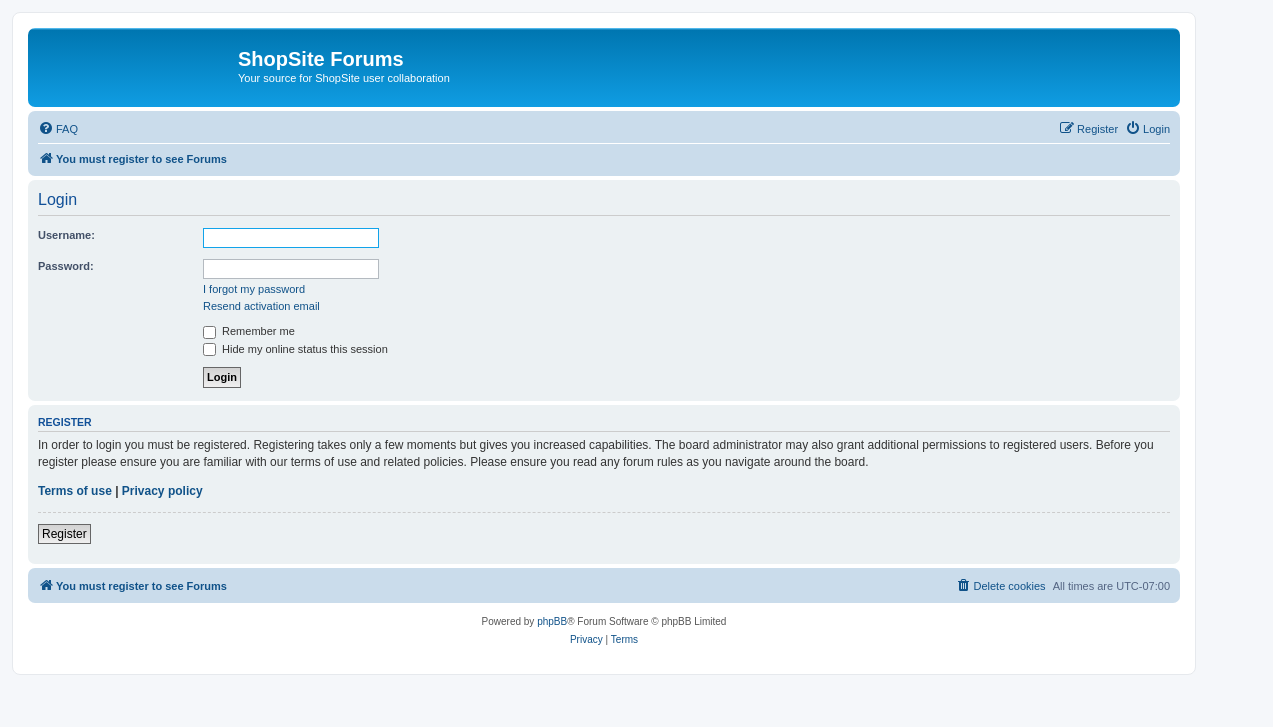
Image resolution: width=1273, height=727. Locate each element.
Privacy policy (162, 491)
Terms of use (75, 491)
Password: (66, 266)
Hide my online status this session (295, 349)
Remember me (249, 331)
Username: (66, 235)
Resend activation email (261, 306)
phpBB (552, 621)
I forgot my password (254, 289)
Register (64, 534)
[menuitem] (58, 129)
